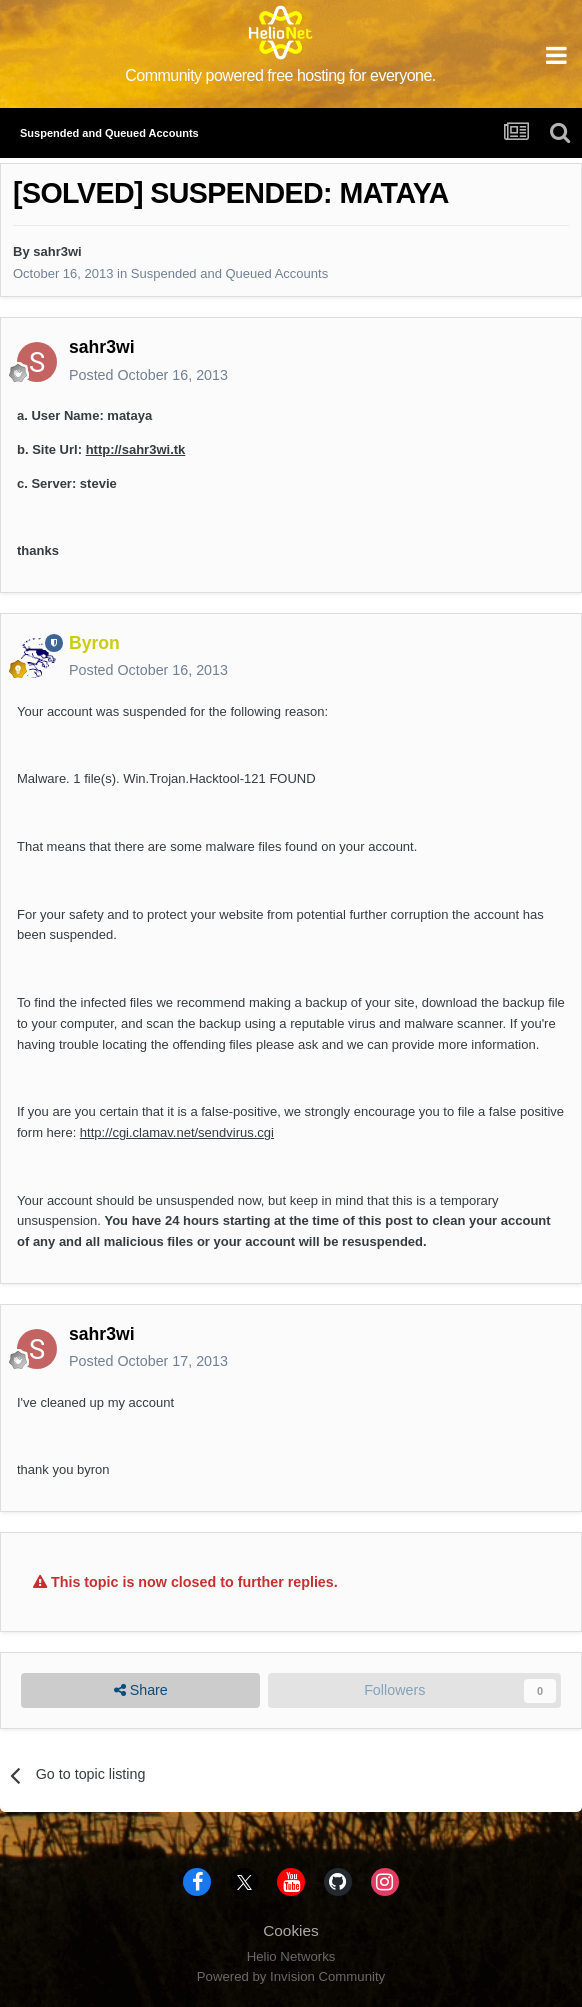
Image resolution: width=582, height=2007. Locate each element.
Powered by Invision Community (291, 1976)
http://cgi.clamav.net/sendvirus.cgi (177, 1132)
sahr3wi (57, 251)
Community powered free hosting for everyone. (280, 75)
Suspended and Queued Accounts (229, 273)
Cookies (291, 1930)
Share (141, 1690)
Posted (148, 375)
